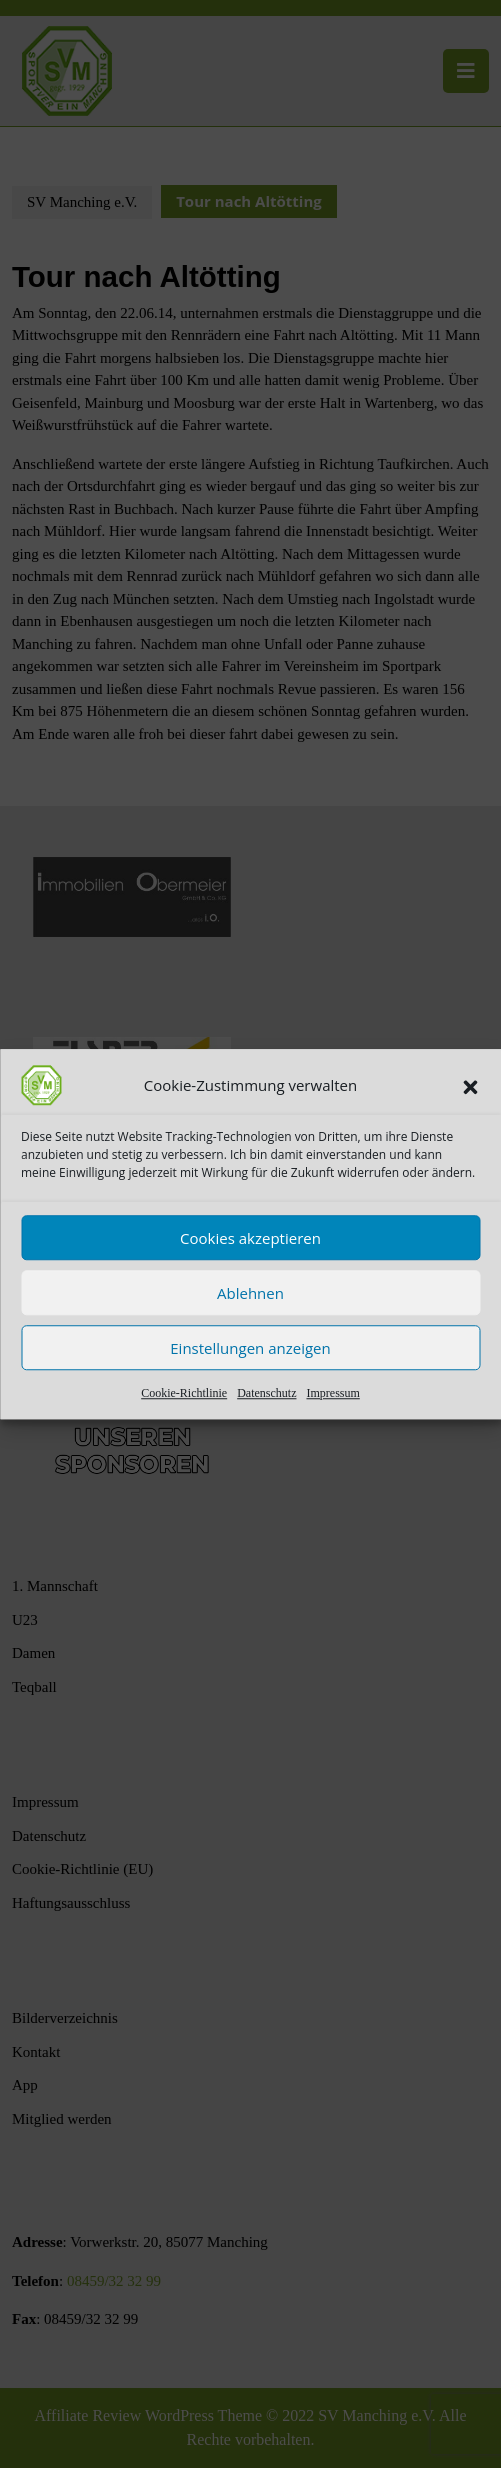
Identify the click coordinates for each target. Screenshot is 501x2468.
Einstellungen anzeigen (250, 1348)
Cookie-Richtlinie (184, 1393)
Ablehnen (250, 1293)
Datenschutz (266, 1393)
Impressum (332, 1393)
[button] (470, 1085)
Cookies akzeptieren (250, 1238)
